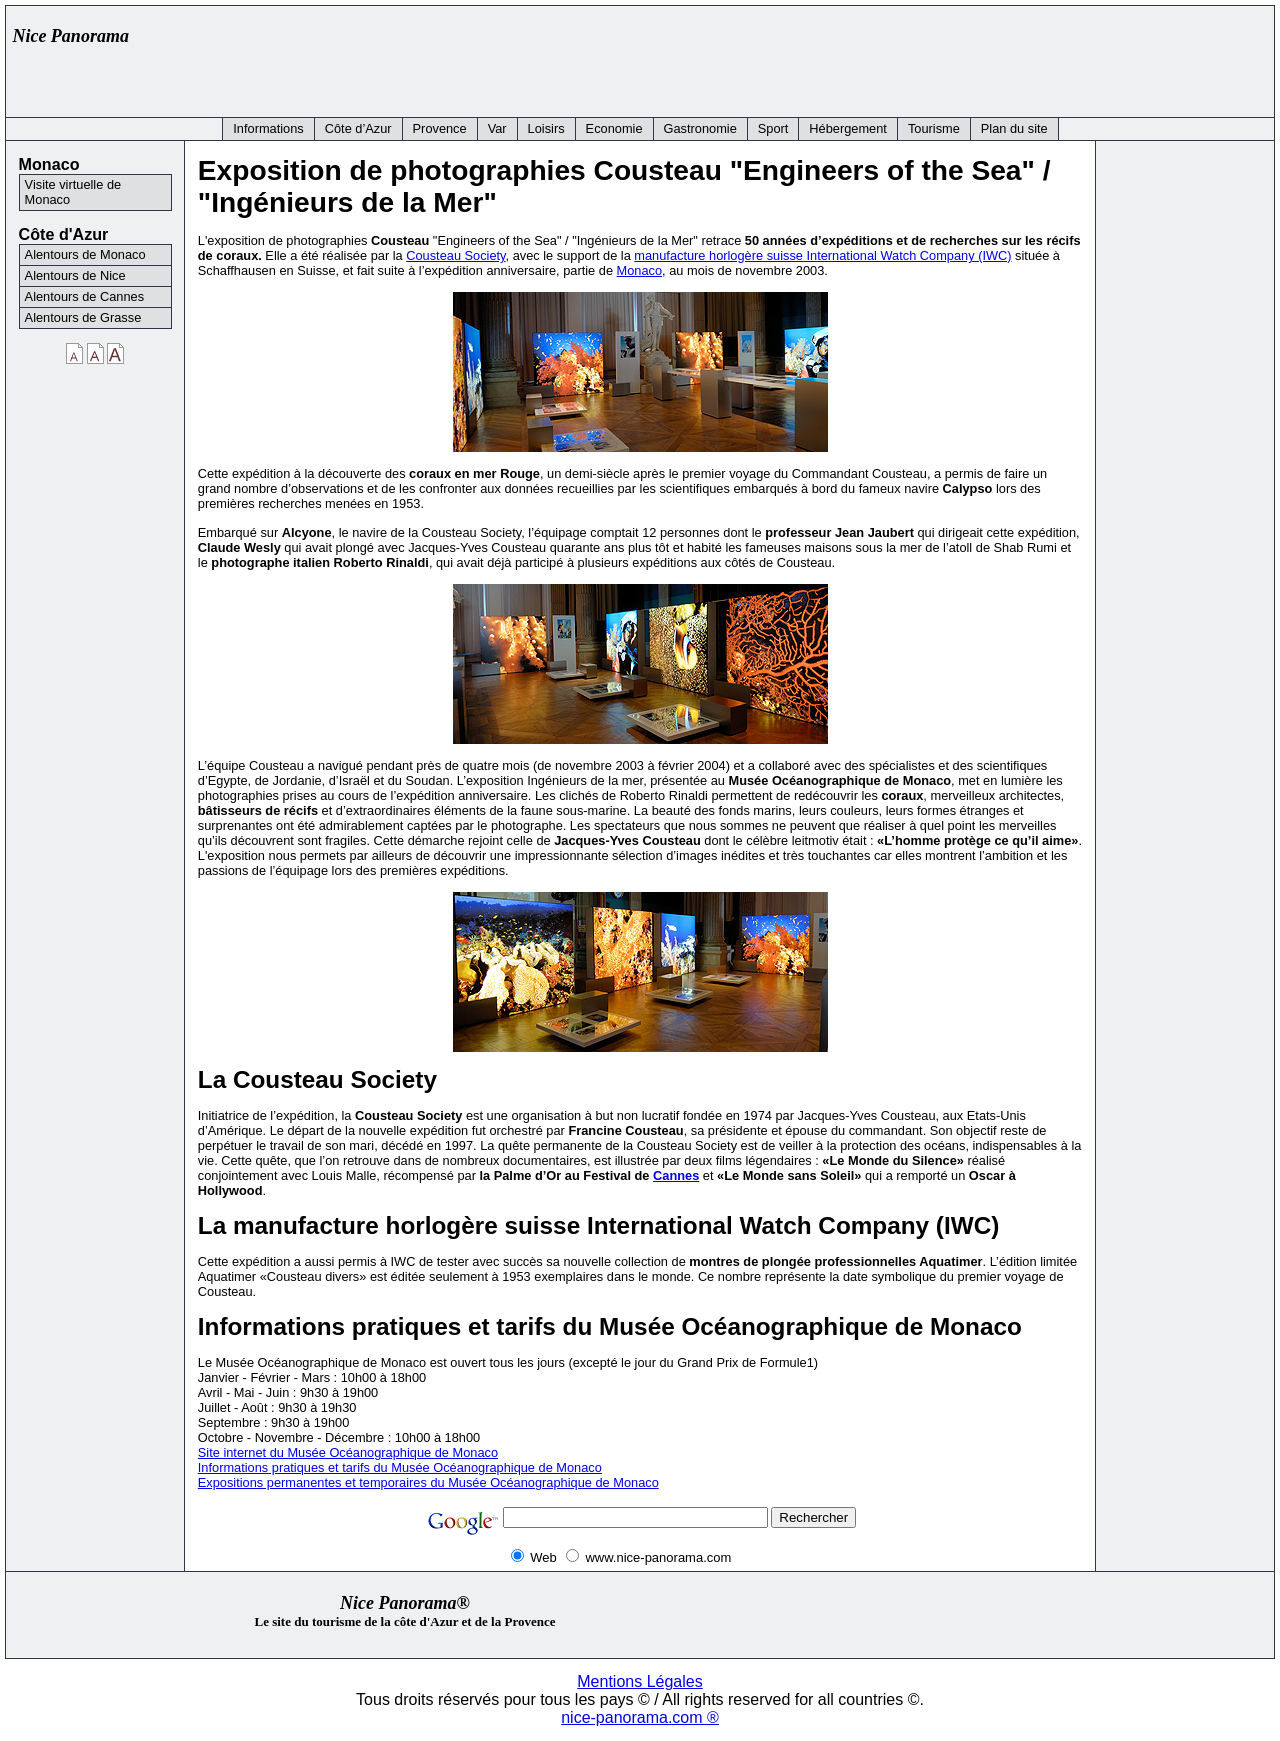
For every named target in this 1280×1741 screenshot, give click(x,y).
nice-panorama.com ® (640, 1717)
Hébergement (848, 128)
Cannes (676, 1175)
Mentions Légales (639, 1681)
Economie (614, 128)
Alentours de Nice (75, 275)
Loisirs (546, 128)
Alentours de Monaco (85, 254)
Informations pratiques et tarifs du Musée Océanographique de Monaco (400, 1467)
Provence (440, 128)
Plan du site (1014, 128)
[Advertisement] (902, 57)
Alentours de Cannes (85, 296)
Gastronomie (700, 128)
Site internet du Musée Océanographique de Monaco (348, 1452)
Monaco (640, 270)
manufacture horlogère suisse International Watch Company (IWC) (822, 255)
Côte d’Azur (358, 128)
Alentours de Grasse (83, 317)
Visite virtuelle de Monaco (73, 192)
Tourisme (934, 128)
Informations (268, 128)
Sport (773, 128)
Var (497, 128)
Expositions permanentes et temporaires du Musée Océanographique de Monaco (428, 1482)
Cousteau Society (455, 255)
